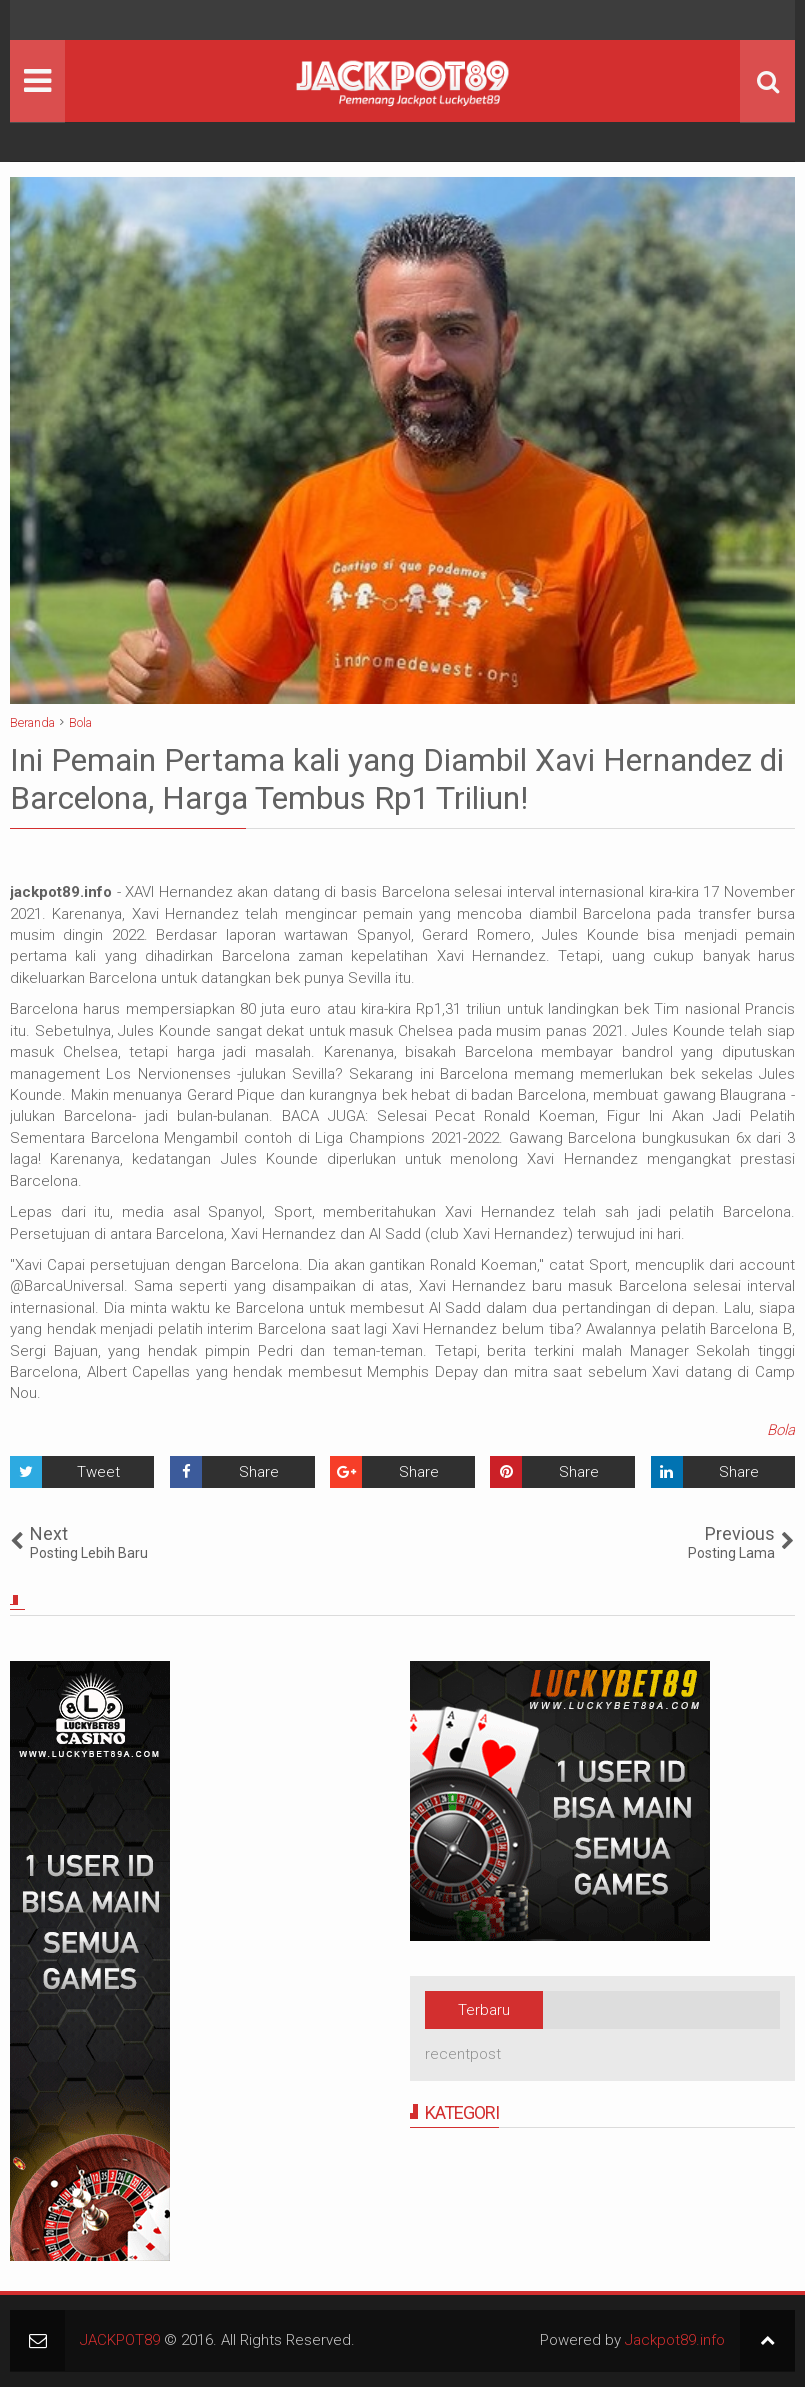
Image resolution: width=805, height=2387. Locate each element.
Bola (781, 1430)
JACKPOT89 (120, 2340)
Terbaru (484, 2010)
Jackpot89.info (675, 2340)
